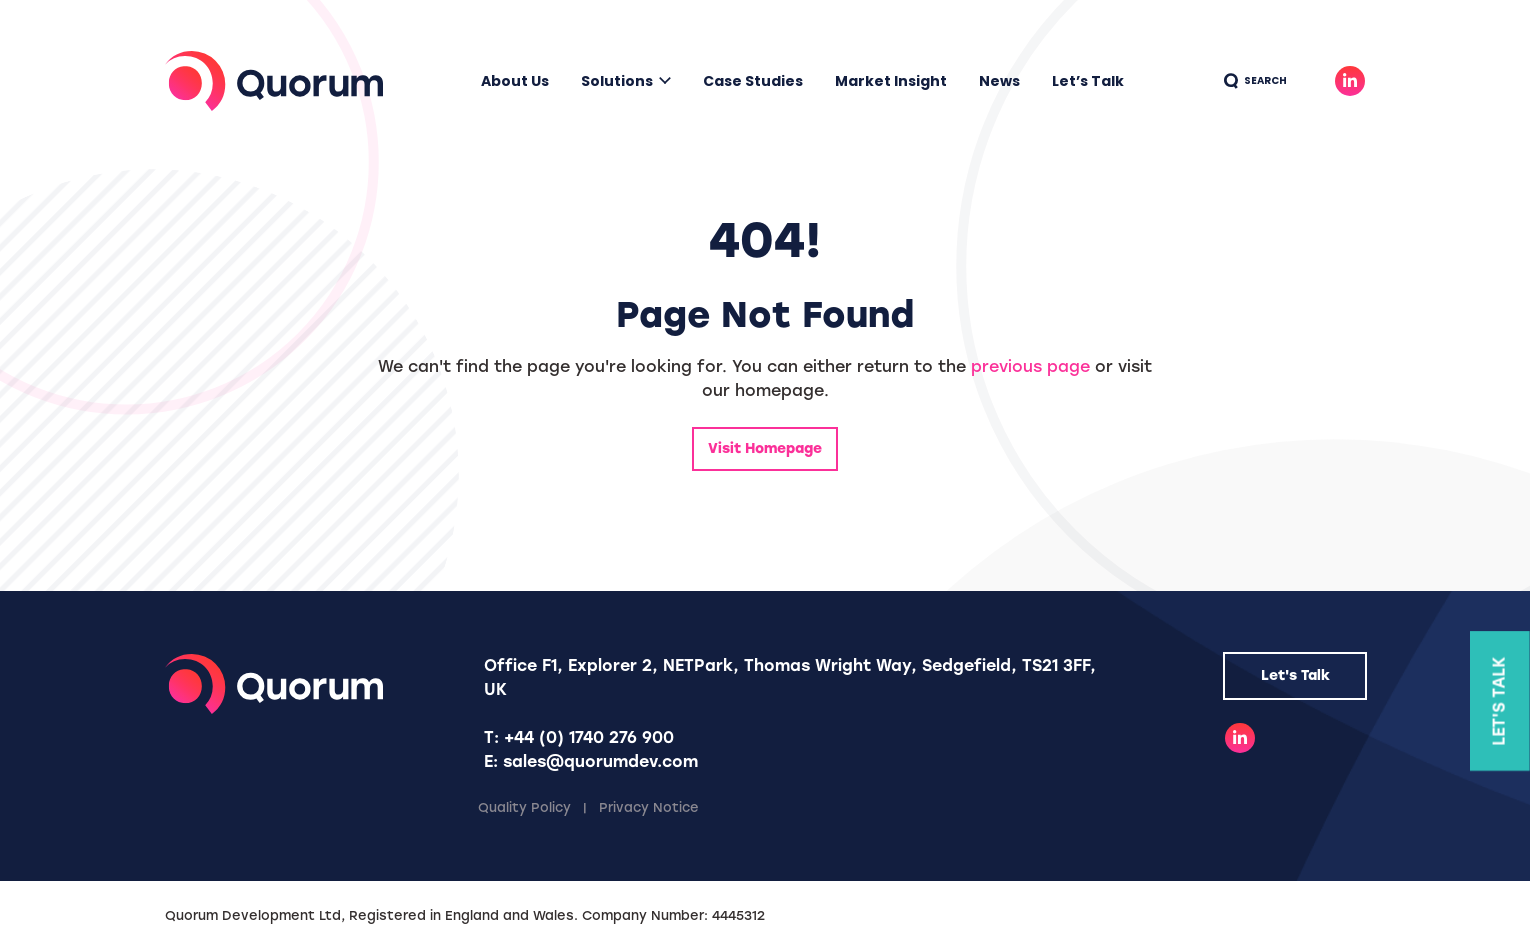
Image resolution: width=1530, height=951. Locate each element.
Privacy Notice (649, 807)
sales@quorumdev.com (600, 761)
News (999, 81)
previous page (1030, 366)
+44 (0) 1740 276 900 (589, 737)
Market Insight (891, 81)
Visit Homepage (765, 448)
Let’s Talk (1088, 81)
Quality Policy (524, 807)
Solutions (617, 81)
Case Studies (753, 81)
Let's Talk (1295, 675)
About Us (515, 81)
